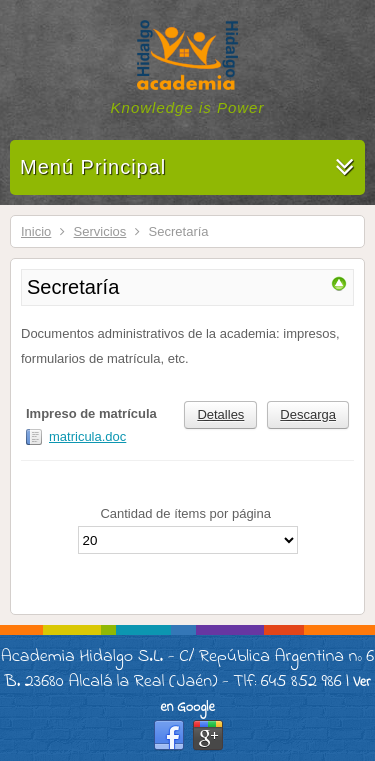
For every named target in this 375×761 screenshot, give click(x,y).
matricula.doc (87, 436)
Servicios (100, 231)
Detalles (220, 414)
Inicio (36, 231)
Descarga (308, 414)
